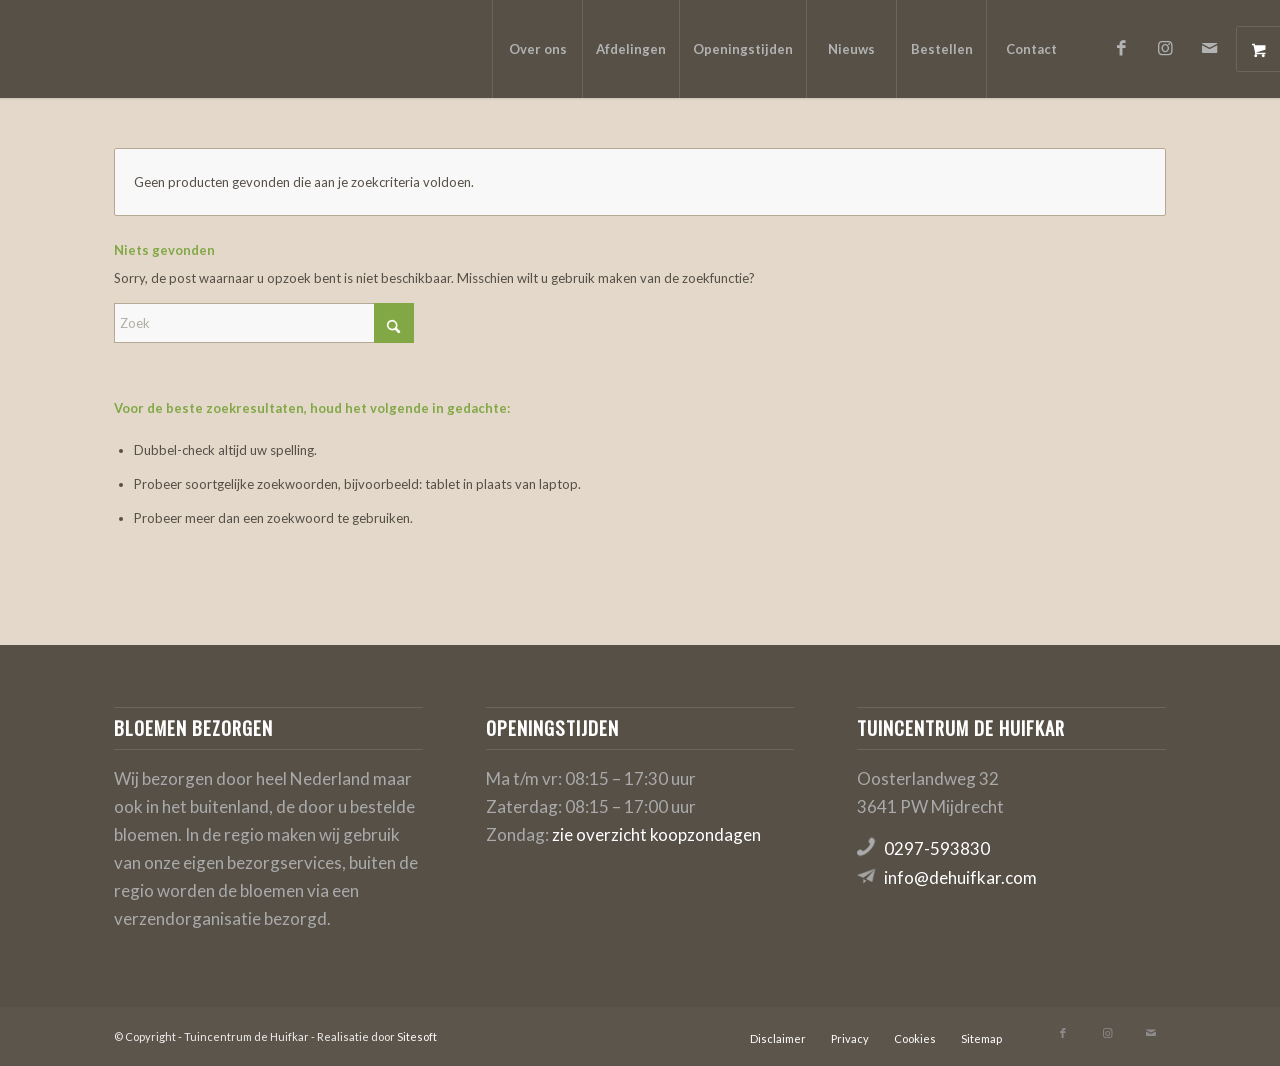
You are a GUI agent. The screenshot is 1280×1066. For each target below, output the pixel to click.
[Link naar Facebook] (1121, 48)
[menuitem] (537, 49)
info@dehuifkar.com (960, 877)
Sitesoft (417, 1036)
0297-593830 (937, 848)
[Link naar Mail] (1209, 48)
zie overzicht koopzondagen (656, 834)
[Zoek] (264, 323)
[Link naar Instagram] (1165, 48)
